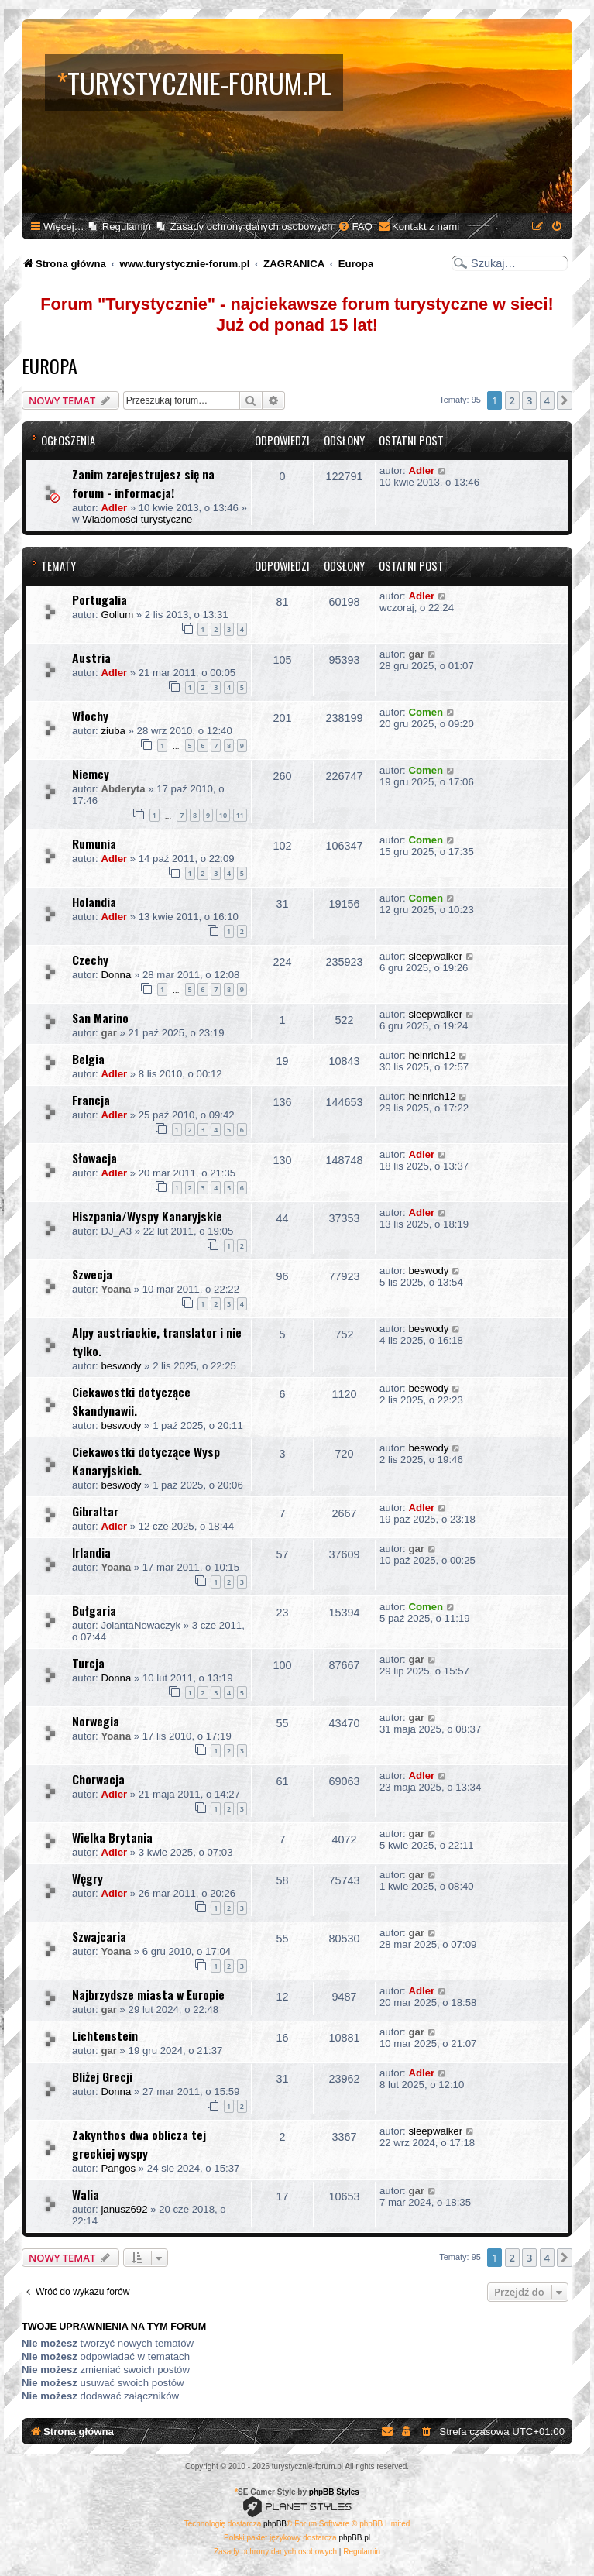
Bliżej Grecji (102, 2076)
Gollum (117, 614)
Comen (425, 712)
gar (416, 654)
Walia (85, 2194)
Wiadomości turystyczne (137, 519)
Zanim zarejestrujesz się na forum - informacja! (143, 483)
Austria (91, 657)
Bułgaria (94, 1610)
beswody (428, 1270)
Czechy (90, 959)
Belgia (88, 1058)
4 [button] (547, 400)
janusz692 (124, 2209)
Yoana (116, 1289)
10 (223, 815)
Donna (116, 975)
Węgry (87, 1878)
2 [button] (512, 400)
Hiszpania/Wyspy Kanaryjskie (147, 1216)
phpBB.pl (354, 2537)
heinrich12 (431, 1055)
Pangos (118, 2168)
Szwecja (92, 1274)
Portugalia (99, 599)
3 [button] (529, 400)
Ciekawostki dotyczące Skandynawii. (131, 1401)
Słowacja (94, 1158)
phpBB (275, 2523)
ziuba (113, 731)
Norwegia (95, 1721)
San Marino (100, 1017)
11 (240, 815)
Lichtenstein (105, 2035)
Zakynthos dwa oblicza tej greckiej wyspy (139, 2143)
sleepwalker (435, 956)
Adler (114, 507)
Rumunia (94, 843)
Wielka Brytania (112, 1837)
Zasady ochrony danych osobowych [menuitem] (251, 226)
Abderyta (123, 789)
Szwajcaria (99, 1936)
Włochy (90, 715)
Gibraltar (95, 1511)
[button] (564, 400)
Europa (49, 366)
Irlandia (91, 1552)
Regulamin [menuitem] (126, 226)
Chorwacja (98, 1779)
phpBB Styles (334, 2492)
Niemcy (90, 773)
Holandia (94, 901)
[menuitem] (355, 226)
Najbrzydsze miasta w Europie (148, 1994)
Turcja (88, 1663)
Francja (91, 1100)
